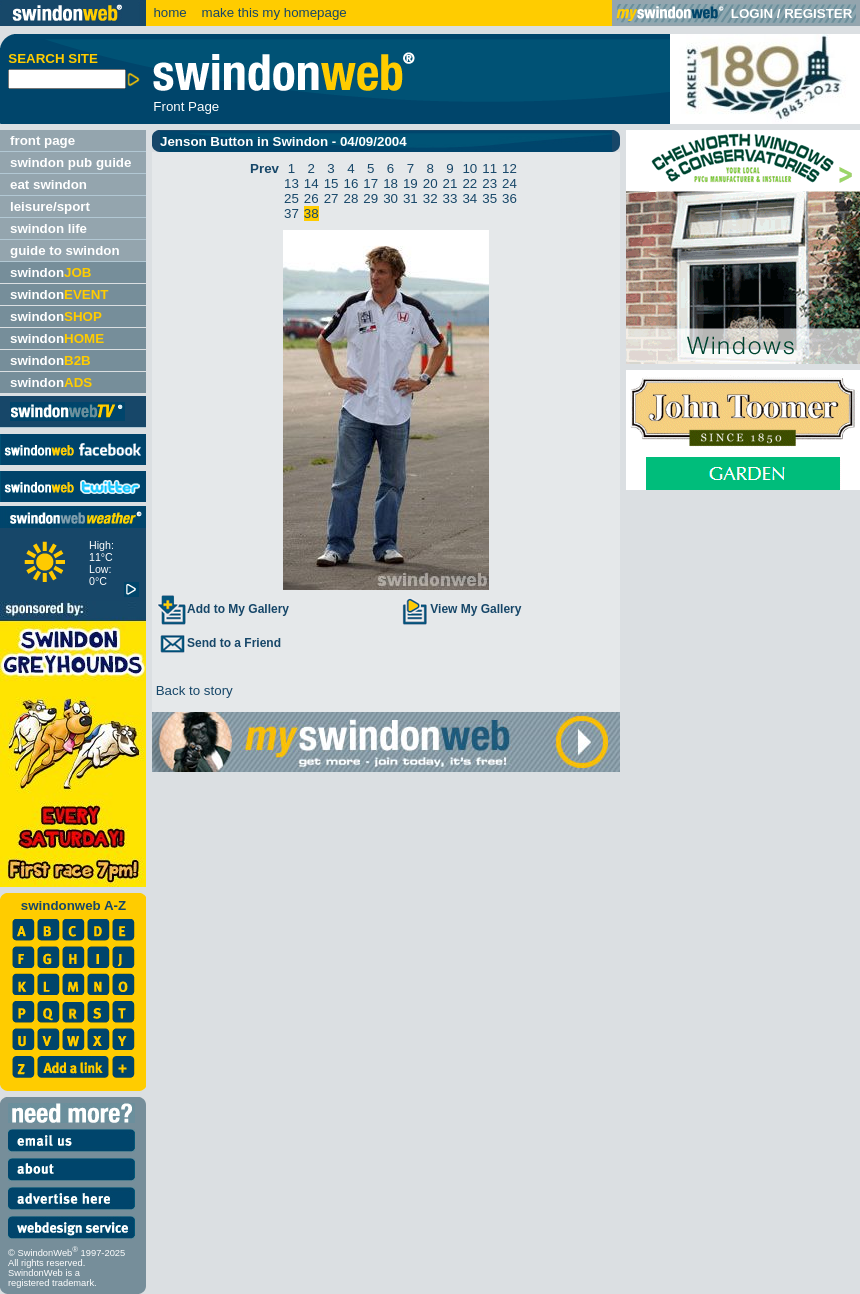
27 (331, 198)
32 (430, 198)
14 (311, 183)
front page (42, 140)
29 (370, 198)
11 (489, 168)
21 (450, 183)
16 (350, 183)
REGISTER (818, 13)
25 (291, 198)
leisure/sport (50, 206)
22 (469, 183)
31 (410, 198)
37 (291, 213)
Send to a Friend (219, 643)
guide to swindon (65, 250)
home (169, 12)
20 (430, 183)
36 (509, 198)
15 (331, 183)
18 (390, 183)
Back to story (192, 690)
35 (489, 198)
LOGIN (752, 13)
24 (509, 183)
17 (370, 183)
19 (410, 183)
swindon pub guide (70, 162)
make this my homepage (272, 12)
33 (450, 198)
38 (311, 213)
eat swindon (48, 184)
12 (509, 168)
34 (469, 198)
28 (350, 198)
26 (311, 198)
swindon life (48, 228)
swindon (50, 272)
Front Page (186, 106)
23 (489, 183)
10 (469, 168)
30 (390, 198)
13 (291, 183)
